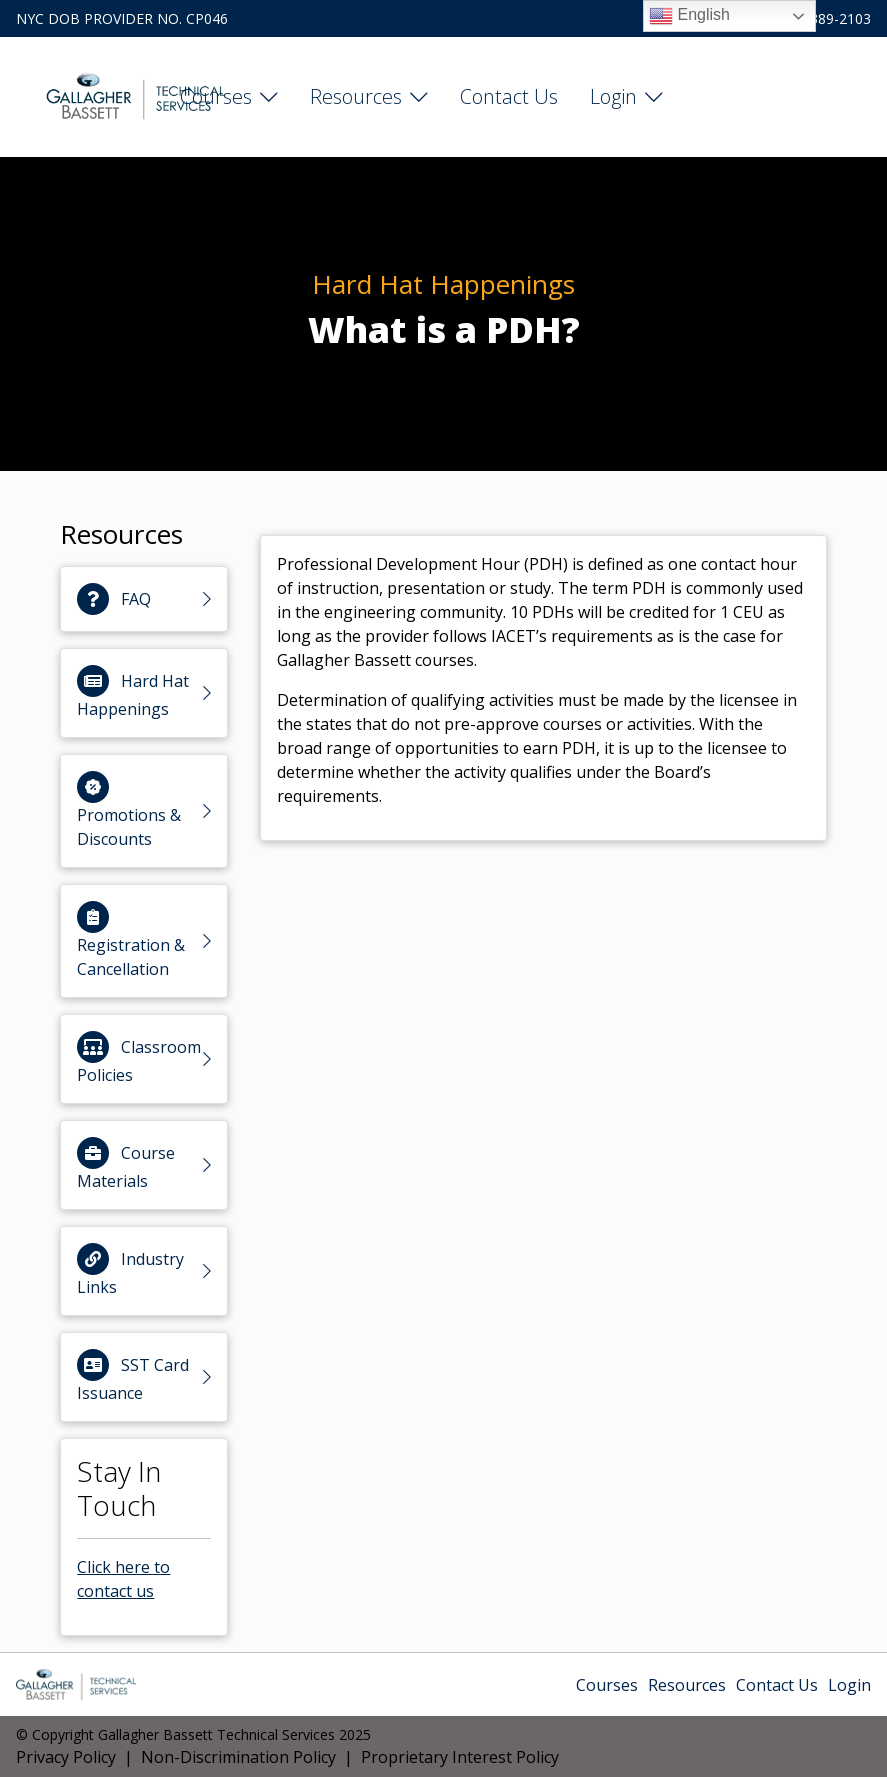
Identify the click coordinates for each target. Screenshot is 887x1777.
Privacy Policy (66, 1757)
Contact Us (509, 96)
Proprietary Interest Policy (460, 1757)
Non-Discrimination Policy (238, 1757)
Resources (356, 96)
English (689, 16)
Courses (216, 96)
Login (613, 96)
